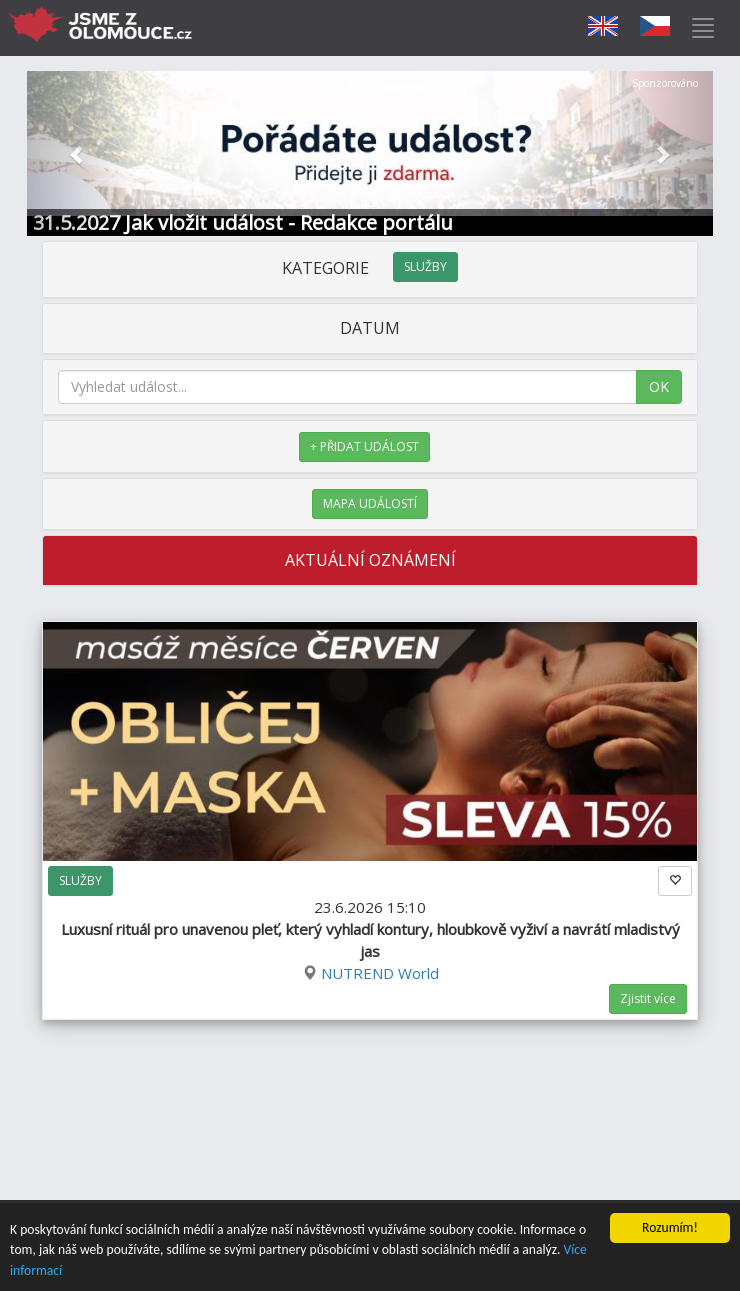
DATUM (370, 328)
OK (659, 386)
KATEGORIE (370, 268)
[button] (78, 153)
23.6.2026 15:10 (370, 929)
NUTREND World (380, 973)
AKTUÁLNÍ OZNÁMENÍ (370, 560)
